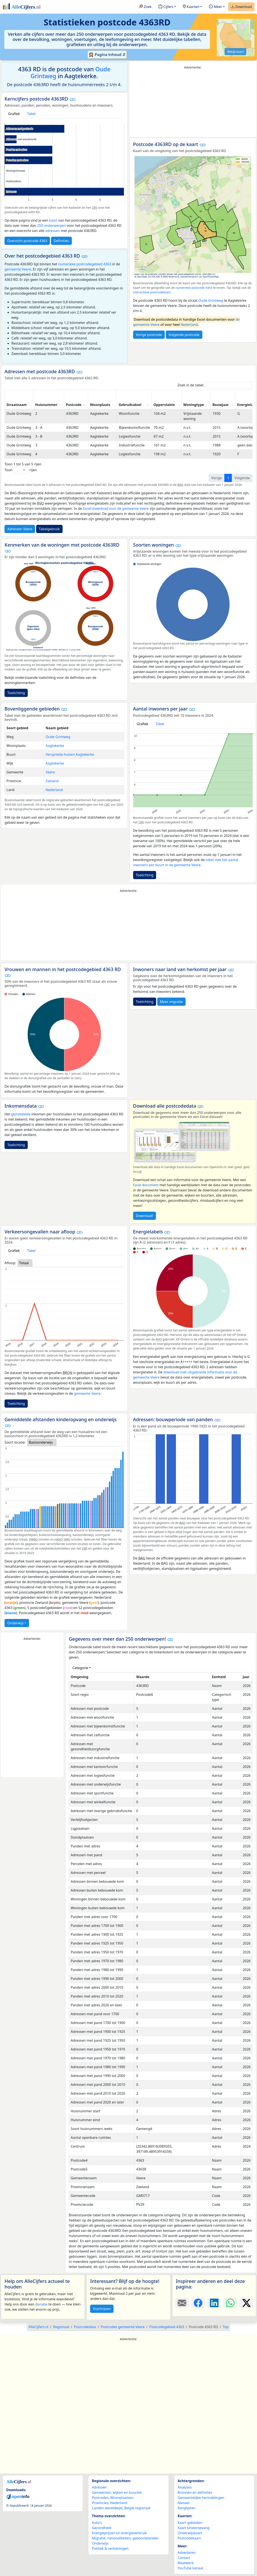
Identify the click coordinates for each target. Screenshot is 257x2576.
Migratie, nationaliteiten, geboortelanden (125, 2538)
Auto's (97, 2522)
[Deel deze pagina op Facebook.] (198, 2303)
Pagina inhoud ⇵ (107, 55)
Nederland (189, 324)
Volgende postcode (184, 334)
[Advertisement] (193, 103)
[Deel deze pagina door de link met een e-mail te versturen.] (182, 2303)
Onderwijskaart (190, 2533)
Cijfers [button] (166, 6)
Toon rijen (21, 470)
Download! (144, 1215)
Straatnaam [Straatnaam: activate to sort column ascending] (16, 404)
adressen (52, 230)
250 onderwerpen (51, 225)
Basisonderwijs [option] (41, 1442)
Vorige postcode (149, 334)
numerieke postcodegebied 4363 (84, 264)
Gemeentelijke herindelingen (201, 2497)
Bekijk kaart (235, 52)
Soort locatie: (15, 1442)
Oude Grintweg (210, 300)
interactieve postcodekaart (152, 292)
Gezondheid (101, 2527)
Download (241, 6)
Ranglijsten (186, 2508)
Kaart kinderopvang (193, 2527)
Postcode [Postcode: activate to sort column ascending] (74, 404)
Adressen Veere (19, 529)
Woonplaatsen (121, 2497)
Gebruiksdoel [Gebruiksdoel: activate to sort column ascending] (129, 404)
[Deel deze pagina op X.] (246, 2303)
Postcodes (100, 2497)
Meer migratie (171, 1001)
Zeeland (52, 781)
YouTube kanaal (190, 2568)
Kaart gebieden (190, 2522)
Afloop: (10, 1263)
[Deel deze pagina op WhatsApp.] (230, 2303)
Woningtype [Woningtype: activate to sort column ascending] (193, 404)
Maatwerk (186, 2562)
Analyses (185, 2487)
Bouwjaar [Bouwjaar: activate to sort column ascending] (220, 404)
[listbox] (25, 1262)
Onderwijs (15, 1623)
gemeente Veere (18, 269)
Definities (61, 240)
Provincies (100, 2502)
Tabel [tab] (31, 113)
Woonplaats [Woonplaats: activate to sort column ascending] (100, 404)
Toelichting (16, 692)
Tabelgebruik (49, 529)
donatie (41, 2304)
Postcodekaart (189, 2538)
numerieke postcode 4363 (193, 288)
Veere (50, 772)
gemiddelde (21, 1114)
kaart (53, 220)
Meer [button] (215, 6)
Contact (184, 2557)
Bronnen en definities (195, 2492)
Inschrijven (102, 2308)
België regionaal (137, 2508)
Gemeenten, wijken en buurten (117, 2492)
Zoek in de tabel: (214, 385)
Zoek (145, 6)
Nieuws (183, 2502)
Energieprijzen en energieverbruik (119, 2533)
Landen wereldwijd (107, 2508)
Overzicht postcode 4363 (27, 240)
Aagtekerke (55, 745)
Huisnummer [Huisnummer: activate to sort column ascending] (46, 404)
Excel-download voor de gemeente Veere (116, 508)
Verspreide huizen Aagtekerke (70, 754)
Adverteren (187, 2552)
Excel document (146, 1185)
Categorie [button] (80, 1667)
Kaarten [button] (191, 6)
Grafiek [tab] (14, 113)
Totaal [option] (24, 1263)
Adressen (99, 2487)
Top (225, 2326)
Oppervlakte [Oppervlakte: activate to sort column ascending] (164, 404)
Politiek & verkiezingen (110, 2548)
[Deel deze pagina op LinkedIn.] (214, 2303)
